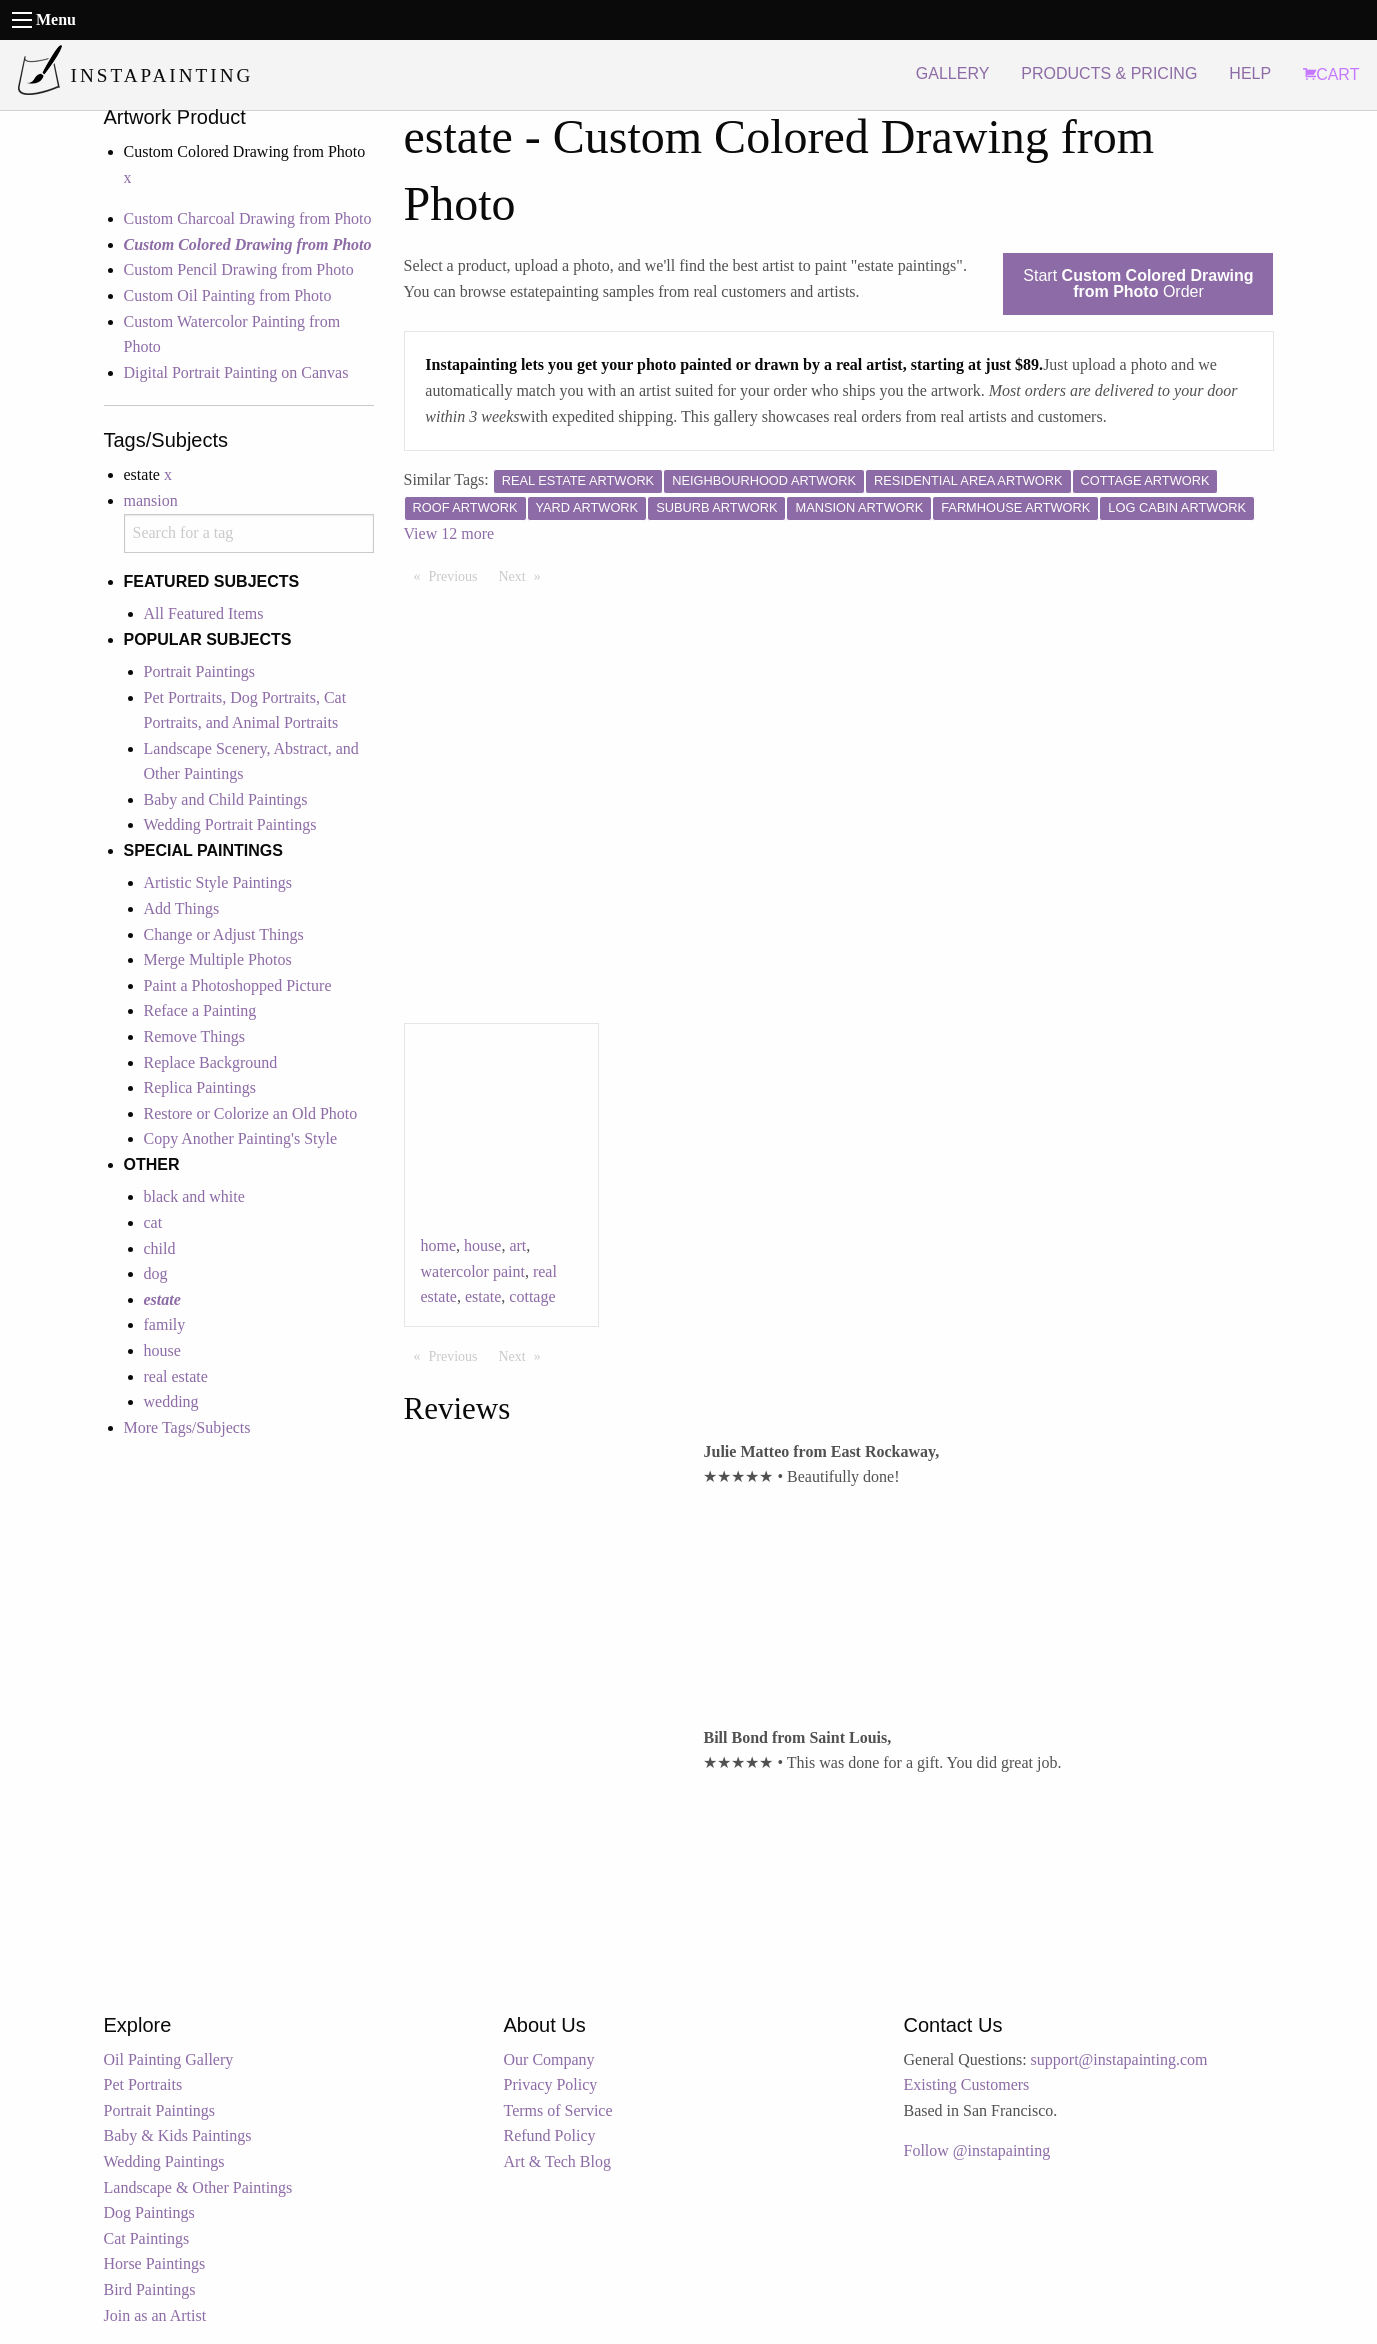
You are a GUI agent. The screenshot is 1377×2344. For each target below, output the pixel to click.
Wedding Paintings (164, 2161)
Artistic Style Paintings (218, 882)
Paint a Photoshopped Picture (238, 985)
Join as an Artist (155, 2315)
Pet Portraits (143, 2084)
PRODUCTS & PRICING (1109, 73)
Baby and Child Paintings (226, 799)
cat (153, 1222)
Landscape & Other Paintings (198, 2187)
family (165, 1324)
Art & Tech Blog (557, 2161)
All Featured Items (204, 613)
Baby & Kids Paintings (178, 2135)
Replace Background (211, 1062)
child (160, 1248)
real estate (176, 1376)
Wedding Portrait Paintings (230, 824)
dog (156, 1273)
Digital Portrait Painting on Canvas (236, 372)
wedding (171, 1401)
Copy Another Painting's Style (241, 1138)
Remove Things (194, 1036)
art (517, 1245)
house (162, 1350)
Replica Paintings (200, 1087)
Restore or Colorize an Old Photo (251, 1113)
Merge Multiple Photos (218, 959)
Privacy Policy (551, 2084)
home (439, 1245)
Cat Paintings (147, 2238)
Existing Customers (967, 2084)
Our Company (549, 2059)
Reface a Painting (200, 1010)
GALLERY (953, 73)
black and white (194, 1196)
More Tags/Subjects (187, 1427)
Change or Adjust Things (224, 934)
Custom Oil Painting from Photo (228, 295)
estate (483, 1296)
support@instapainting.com (1119, 2059)
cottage (532, 1296)
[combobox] (249, 533)
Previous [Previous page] (458, 575)
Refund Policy (550, 2135)
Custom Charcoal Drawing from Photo (248, 218)
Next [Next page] (525, 575)
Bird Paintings (150, 2289)
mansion (151, 500)
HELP (1250, 73)
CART (1331, 74)
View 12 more (449, 533)
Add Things (182, 908)
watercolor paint (473, 1271)
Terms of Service (558, 2110)
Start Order (1138, 283)
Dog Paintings (149, 2212)
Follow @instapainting (977, 2150)
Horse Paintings (155, 2263)
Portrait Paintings (200, 671)
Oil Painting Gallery (169, 2059)
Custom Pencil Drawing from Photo (239, 269)
